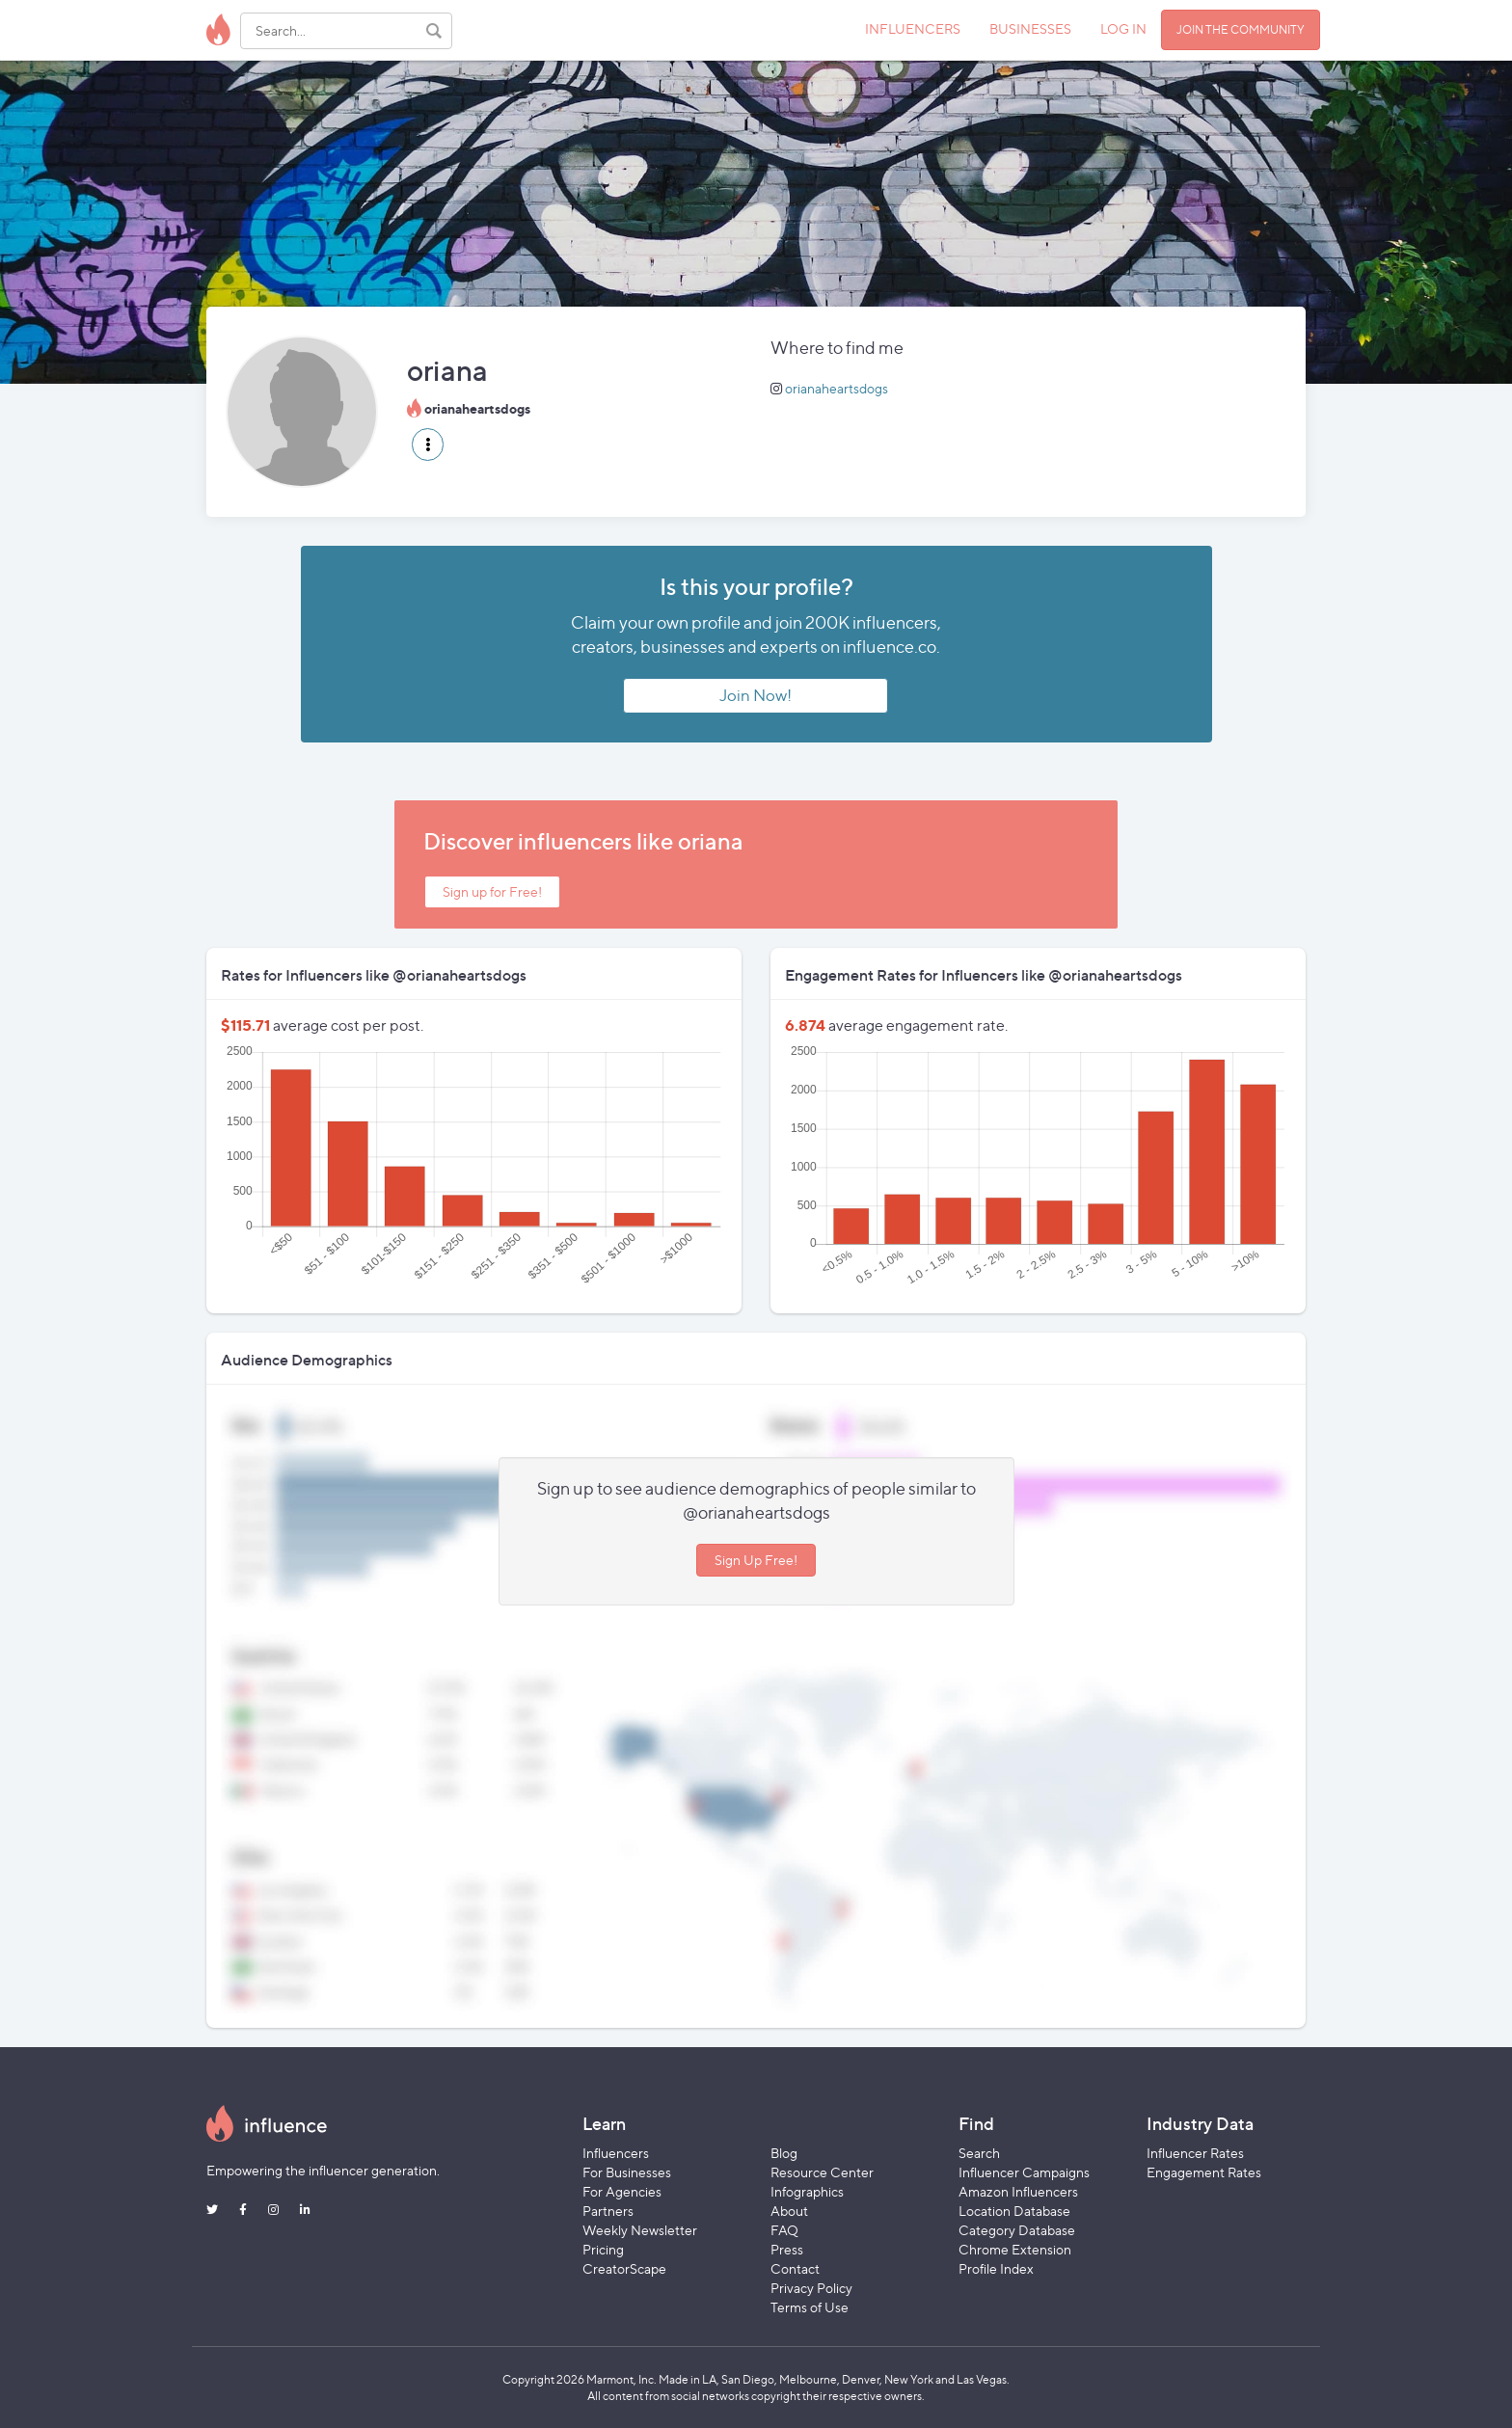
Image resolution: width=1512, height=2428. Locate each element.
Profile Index (996, 2268)
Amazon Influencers (1018, 2191)
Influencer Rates (1195, 2153)
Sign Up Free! (756, 1559)
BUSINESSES (1030, 28)
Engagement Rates (1204, 2172)
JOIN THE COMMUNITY (1240, 29)
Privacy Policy (811, 2288)
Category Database (1016, 2230)
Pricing (603, 2249)
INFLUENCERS (912, 28)
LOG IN (1123, 28)
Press (786, 2249)
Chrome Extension (1014, 2249)
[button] (428, 444)
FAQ (784, 2230)
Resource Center (822, 2172)
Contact (795, 2268)
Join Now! (755, 695)
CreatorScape (624, 2268)
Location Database (1014, 2210)
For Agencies (622, 2191)
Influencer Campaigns (1024, 2172)
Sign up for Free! (492, 891)
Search (979, 2153)
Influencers (615, 2153)
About (789, 2210)
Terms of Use (809, 2307)
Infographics (807, 2191)
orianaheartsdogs (836, 388)
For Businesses (626, 2172)
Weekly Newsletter (639, 2230)
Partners (608, 2210)
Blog (783, 2153)
